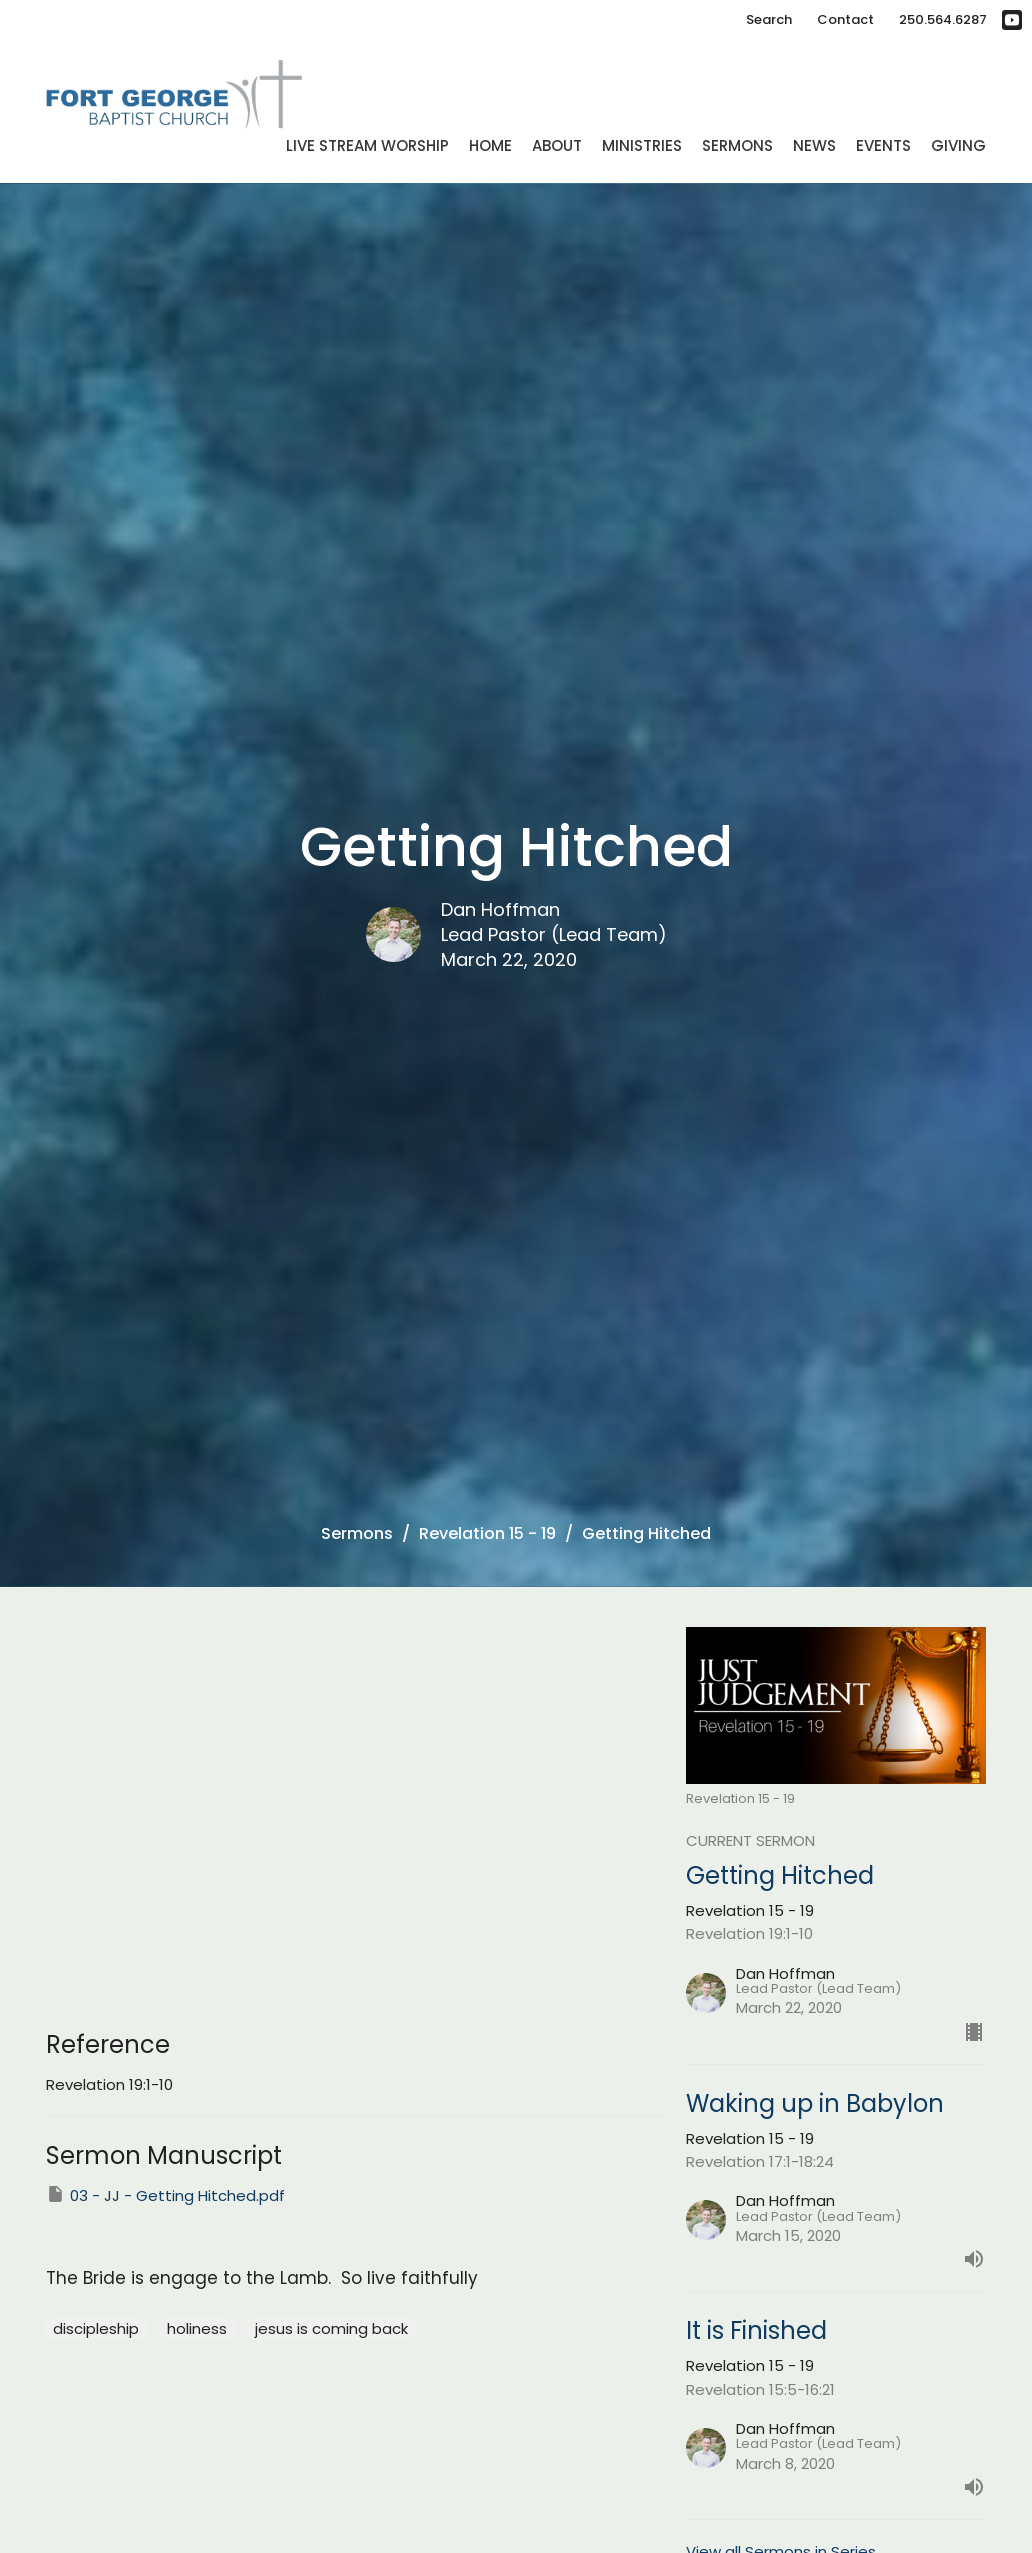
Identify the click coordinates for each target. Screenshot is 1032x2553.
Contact (845, 19)
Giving (958, 145)
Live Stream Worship (367, 145)
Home (490, 145)
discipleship (96, 2328)
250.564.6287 (943, 19)
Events (883, 145)
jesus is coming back (331, 2328)
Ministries (642, 145)
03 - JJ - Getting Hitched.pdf (165, 2195)
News (814, 145)
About (557, 145)
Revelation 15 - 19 (487, 1533)
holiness (197, 2328)
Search (769, 19)
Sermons (737, 145)
